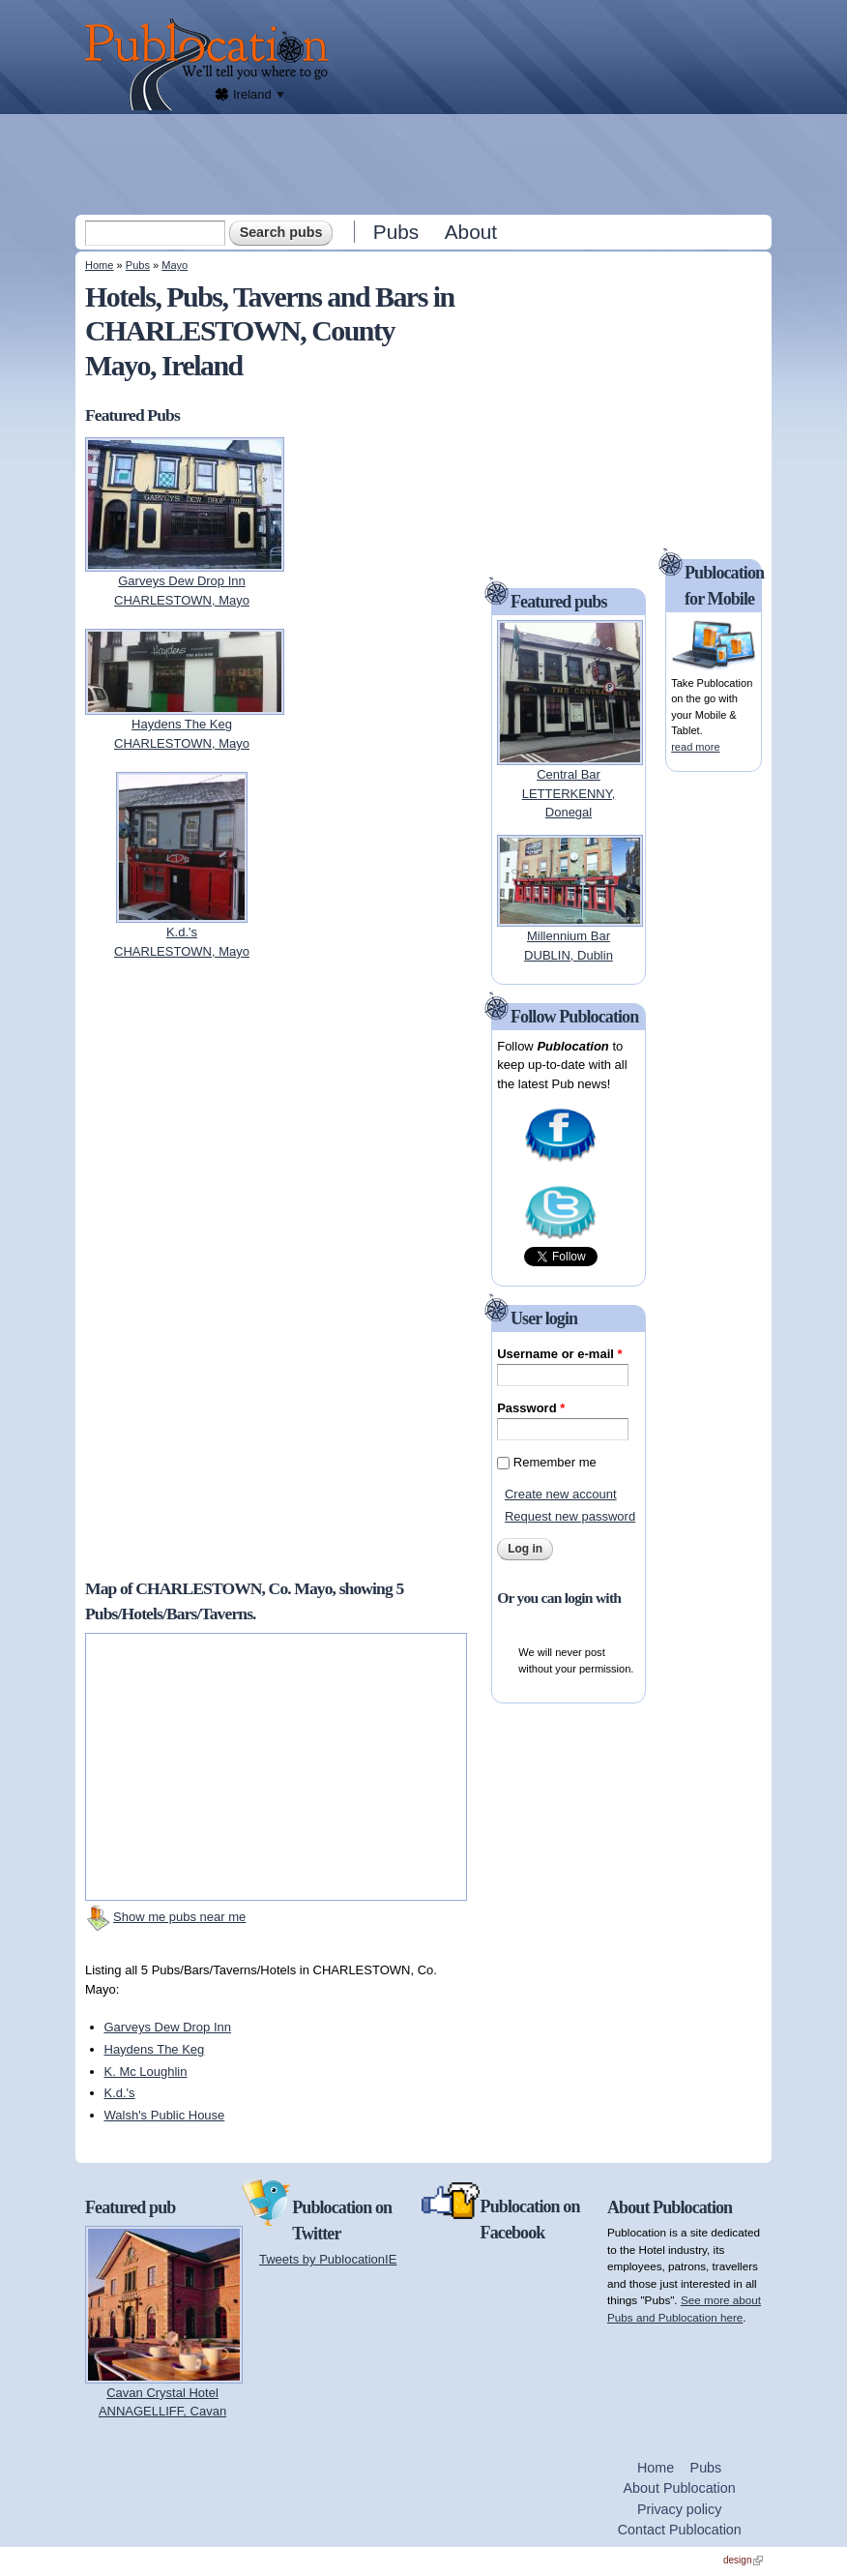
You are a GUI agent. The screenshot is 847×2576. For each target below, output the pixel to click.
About (471, 232)
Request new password (570, 1516)
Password (531, 1408)
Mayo (174, 265)
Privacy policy (679, 2509)
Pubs (396, 232)
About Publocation (680, 2488)
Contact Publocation (680, 2529)
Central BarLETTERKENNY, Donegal (569, 793)
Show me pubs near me (179, 1917)
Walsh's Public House (164, 2115)
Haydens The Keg (154, 2049)
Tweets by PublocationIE (327, 2259)
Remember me (555, 1462)
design (743, 2560)
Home (99, 265)
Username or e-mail (559, 1354)
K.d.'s (119, 2093)
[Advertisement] (425, 163)
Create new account (561, 1494)
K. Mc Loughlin (146, 2071)
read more (695, 747)
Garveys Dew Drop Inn (168, 2027)
